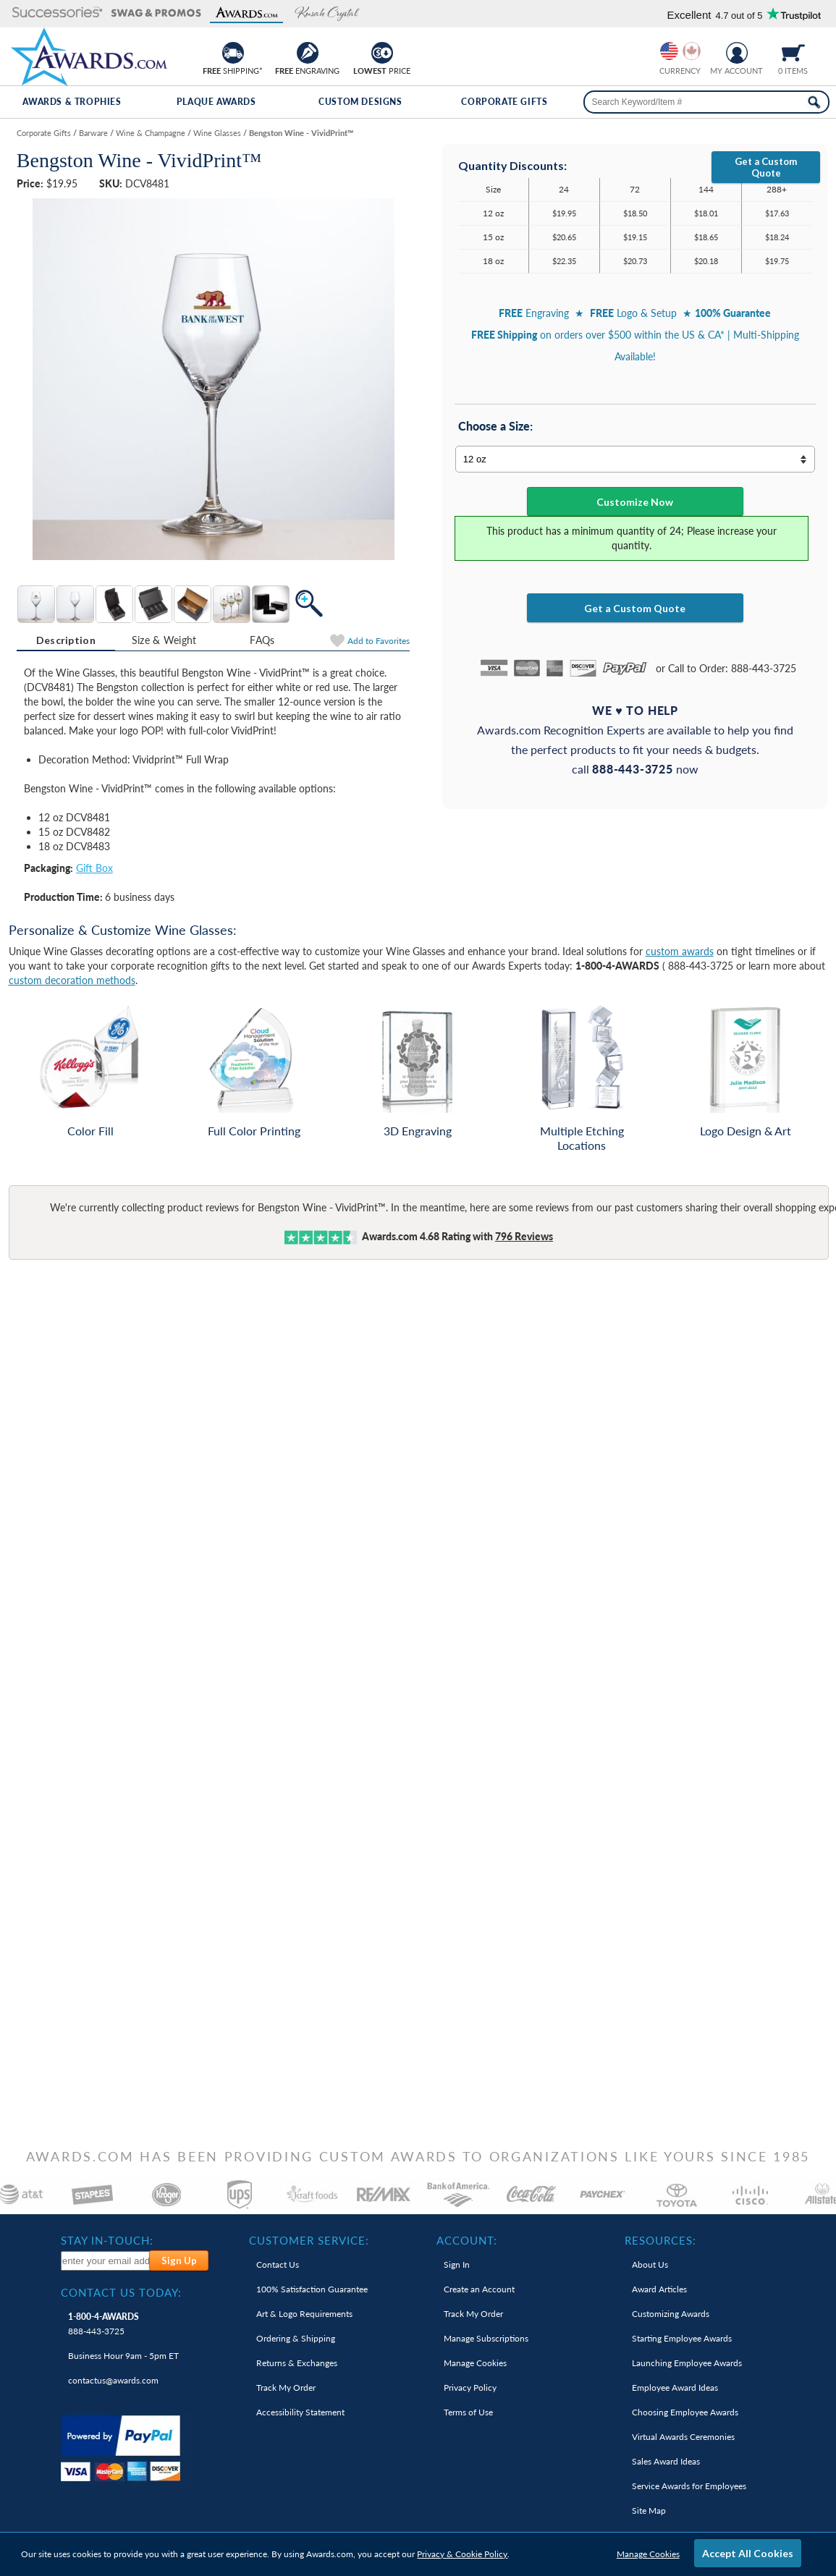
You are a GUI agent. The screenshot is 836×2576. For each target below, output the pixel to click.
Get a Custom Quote (766, 167)
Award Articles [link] (659, 2289)
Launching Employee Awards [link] (687, 2362)
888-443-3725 (103, 2323)
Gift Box (94, 868)
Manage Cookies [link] (475, 2362)
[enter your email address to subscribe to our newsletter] (106, 2261)
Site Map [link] (649, 2510)
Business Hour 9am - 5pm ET (123, 2355)
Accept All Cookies (747, 2553)
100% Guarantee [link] (312, 2289)
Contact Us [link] (277, 2264)
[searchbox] (706, 102)
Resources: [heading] (660, 2240)
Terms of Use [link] (468, 2412)
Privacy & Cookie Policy (462, 2554)
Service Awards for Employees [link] (689, 2485)
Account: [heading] (466, 2240)
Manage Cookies (648, 2554)
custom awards (680, 951)
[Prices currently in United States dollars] (669, 51)
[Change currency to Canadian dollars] (692, 51)
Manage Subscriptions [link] (486, 2338)
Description (66, 640)
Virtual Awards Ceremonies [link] (683, 2436)
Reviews (524, 1236)
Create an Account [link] (479, 2289)
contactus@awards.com (113, 2380)
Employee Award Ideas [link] (675, 2387)
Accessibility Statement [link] (300, 2412)
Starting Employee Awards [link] (682, 2338)
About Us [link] (650, 2264)
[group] (680, 51)
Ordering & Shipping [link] (295, 2338)
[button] (57, 13)
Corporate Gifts (504, 101)
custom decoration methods (72, 980)
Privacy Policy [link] (470, 2387)
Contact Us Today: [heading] (121, 2292)
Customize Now (634, 502)
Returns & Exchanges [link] (296, 2362)
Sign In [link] (457, 2264)
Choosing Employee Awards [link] (685, 2412)
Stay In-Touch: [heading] (107, 2240)
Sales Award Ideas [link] (666, 2461)
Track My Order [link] (286, 2387)
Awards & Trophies (71, 101)
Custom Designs (360, 101)
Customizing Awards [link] (670, 2313)
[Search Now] (814, 102)
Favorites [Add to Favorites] (378, 640)
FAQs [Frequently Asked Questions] (262, 640)
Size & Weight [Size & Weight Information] (164, 640)
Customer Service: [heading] (309, 2240)
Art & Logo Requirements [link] (304, 2313)
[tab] (66, 640)
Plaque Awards (216, 101)
